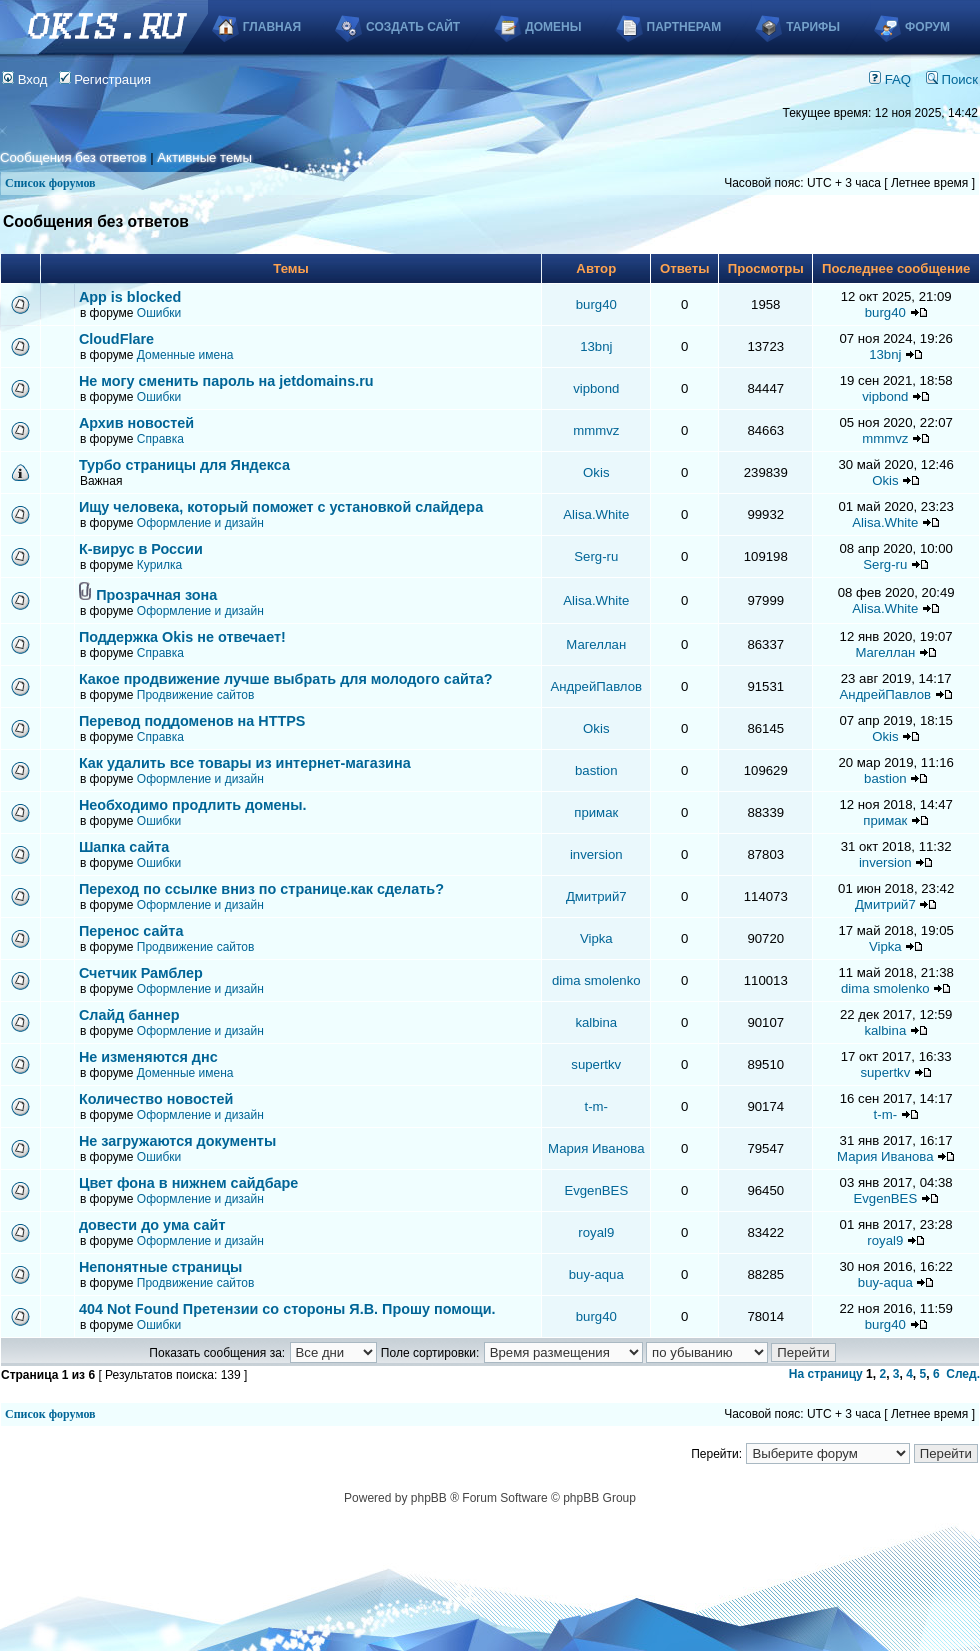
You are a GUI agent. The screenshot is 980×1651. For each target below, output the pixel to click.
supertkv (596, 1064)
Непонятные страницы (161, 1267)
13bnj (596, 346)
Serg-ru (596, 556)
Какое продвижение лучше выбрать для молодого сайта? (286, 679)
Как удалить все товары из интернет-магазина (245, 763)
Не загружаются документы (177, 1141)
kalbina (596, 1022)
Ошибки (159, 313)
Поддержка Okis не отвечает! (182, 637)
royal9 (596, 1232)
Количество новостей (156, 1099)
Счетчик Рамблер (141, 973)
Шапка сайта (124, 847)
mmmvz (596, 430)
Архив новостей (136, 423)
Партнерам (684, 27)
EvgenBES (596, 1190)
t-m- (596, 1106)
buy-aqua (596, 1274)
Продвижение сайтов (196, 695)
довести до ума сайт (152, 1225)
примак (596, 812)
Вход (25, 79)
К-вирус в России (141, 549)
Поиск (952, 79)
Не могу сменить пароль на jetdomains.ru (226, 381)
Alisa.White (596, 514)
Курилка (159, 565)
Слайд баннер (129, 1015)
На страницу (826, 1374)
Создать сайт (413, 27)
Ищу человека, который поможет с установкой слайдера (281, 507)
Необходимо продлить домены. (193, 805)
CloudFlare (116, 339)
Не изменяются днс (148, 1057)
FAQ (890, 79)
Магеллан (596, 644)
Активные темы (204, 157)
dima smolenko (596, 980)
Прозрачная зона (156, 595)
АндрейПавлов (597, 686)
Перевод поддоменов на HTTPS (192, 721)
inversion (596, 854)
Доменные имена (185, 355)
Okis (596, 472)
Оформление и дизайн (200, 523)
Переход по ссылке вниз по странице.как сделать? (261, 889)
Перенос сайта (131, 931)
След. (963, 1374)
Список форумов (50, 183)
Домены (553, 27)
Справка (160, 439)
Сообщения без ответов (73, 157)
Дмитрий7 (596, 896)
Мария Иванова (596, 1148)
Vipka (596, 938)
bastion (596, 770)
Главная (272, 27)
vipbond (596, 388)
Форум (927, 27)
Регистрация (105, 79)
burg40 (596, 304)
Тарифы (813, 27)
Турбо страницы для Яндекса (184, 465)
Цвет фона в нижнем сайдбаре (189, 1183)
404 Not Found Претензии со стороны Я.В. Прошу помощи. (287, 1309)
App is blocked (130, 297)
